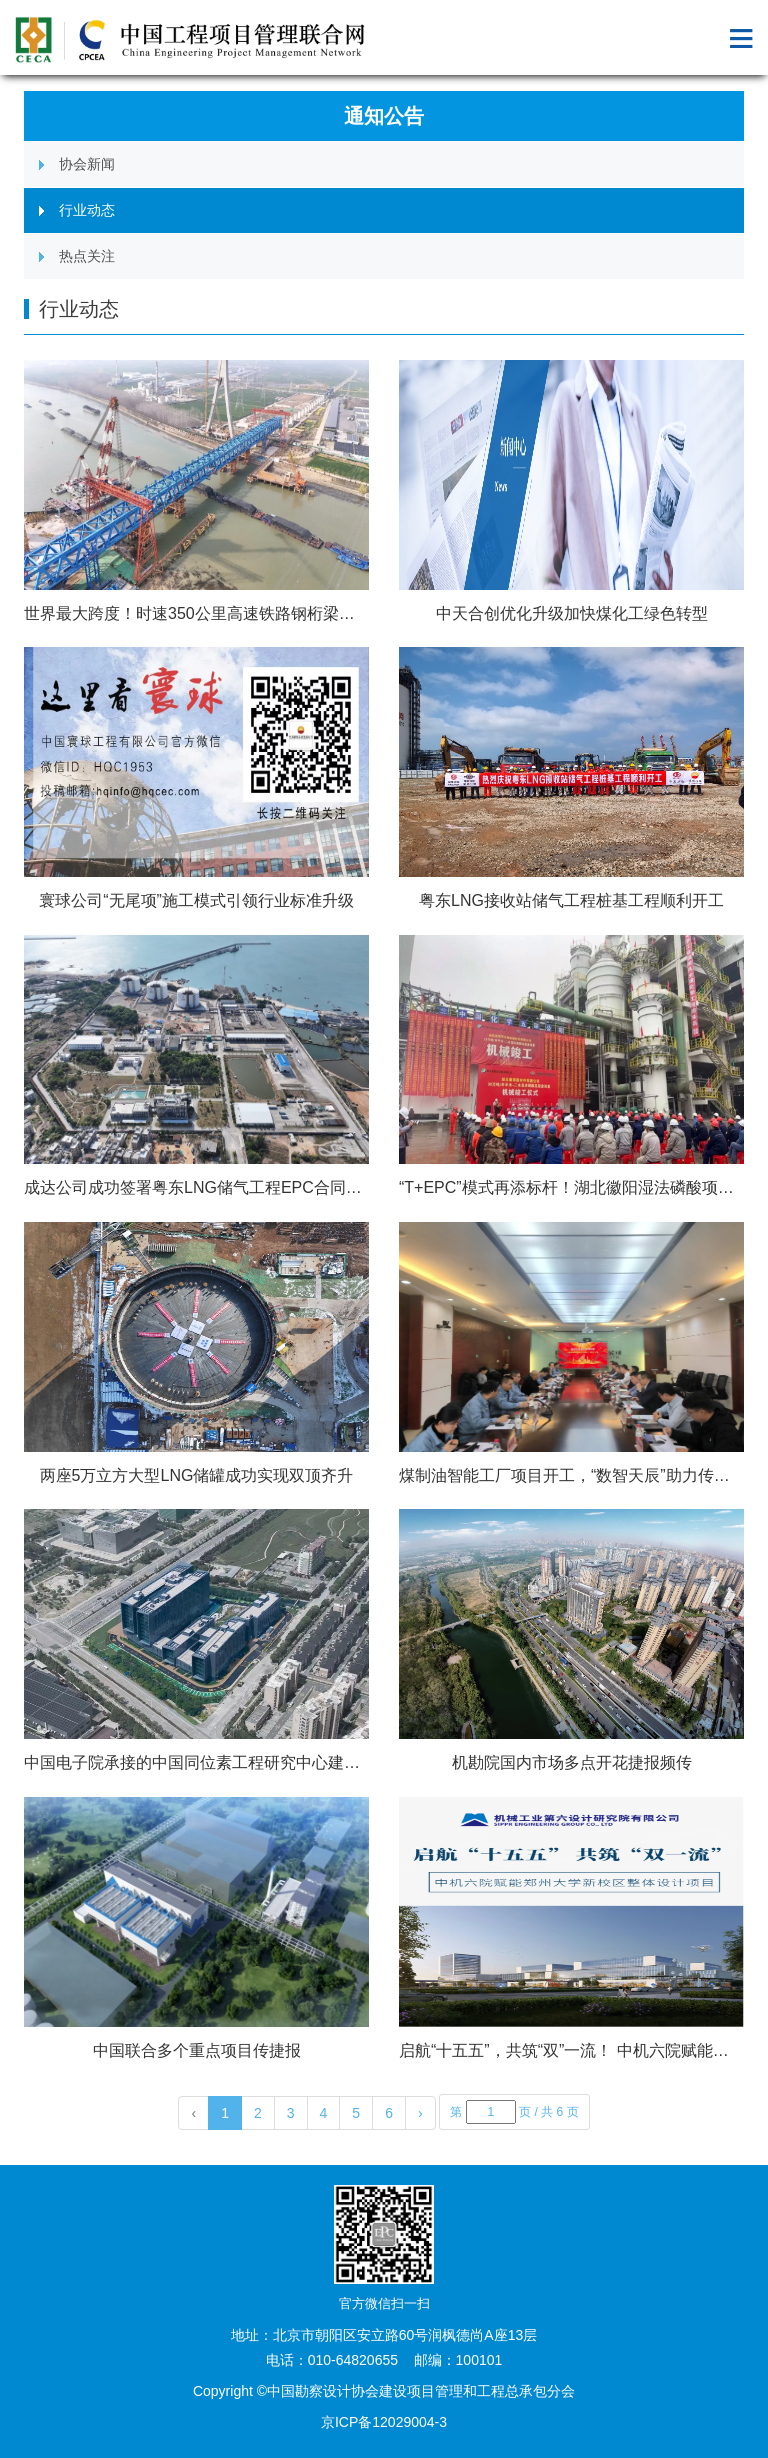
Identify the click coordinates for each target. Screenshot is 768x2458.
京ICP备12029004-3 (384, 2422)
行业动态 (87, 210)
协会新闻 (87, 164)
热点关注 (87, 256)
